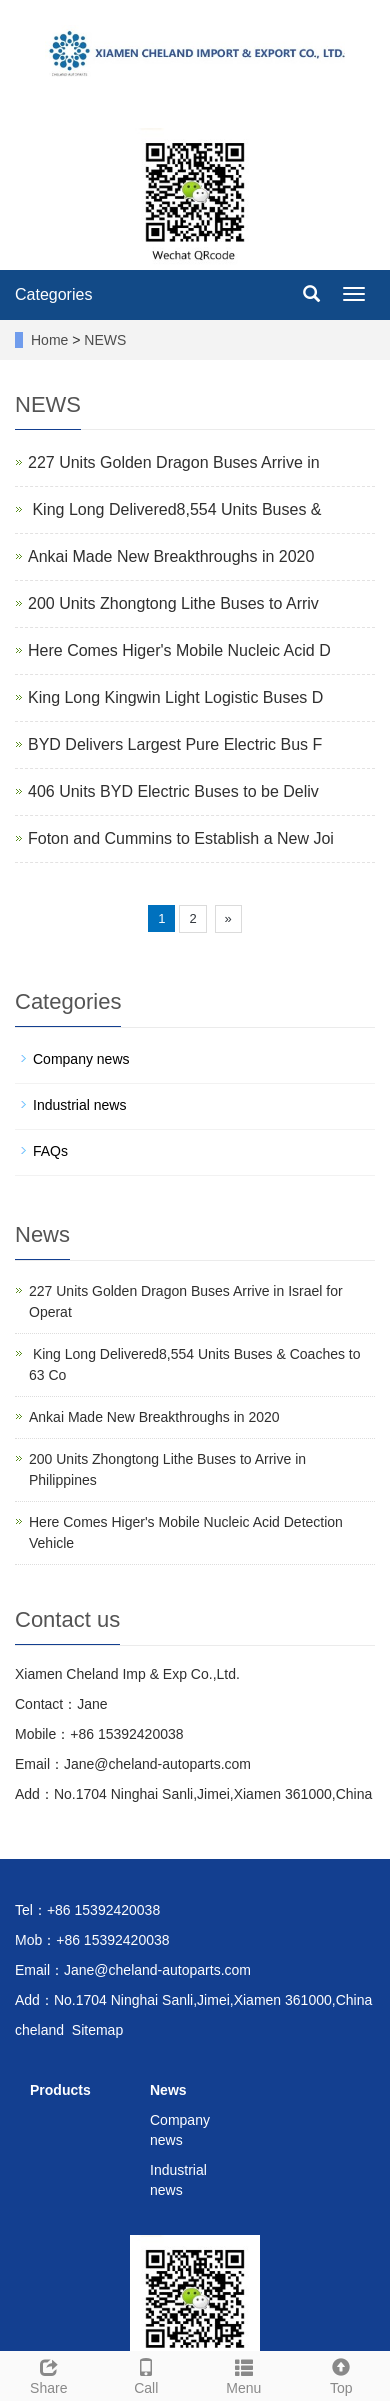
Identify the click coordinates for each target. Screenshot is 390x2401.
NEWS (105, 340)
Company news (81, 1059)
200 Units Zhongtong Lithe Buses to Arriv (173, 603)
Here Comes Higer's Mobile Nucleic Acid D (179, 650)
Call (147, 2374)
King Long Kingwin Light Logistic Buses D (175, 697)
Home (49, 340)
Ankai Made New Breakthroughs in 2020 (171, 556)
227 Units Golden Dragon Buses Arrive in (174, 462)
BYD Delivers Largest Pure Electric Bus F (175, 744)
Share (49, 2374)
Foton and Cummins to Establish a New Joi (181, 838)
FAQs (50, 1151)
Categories (53, 294)
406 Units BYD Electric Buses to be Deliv (173, 791)
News (168, 2090)
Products (60, 2090)
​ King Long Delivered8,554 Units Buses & (175, 509)
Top (342, 2374)
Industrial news (79, 1105)
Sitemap (97, 2030)
